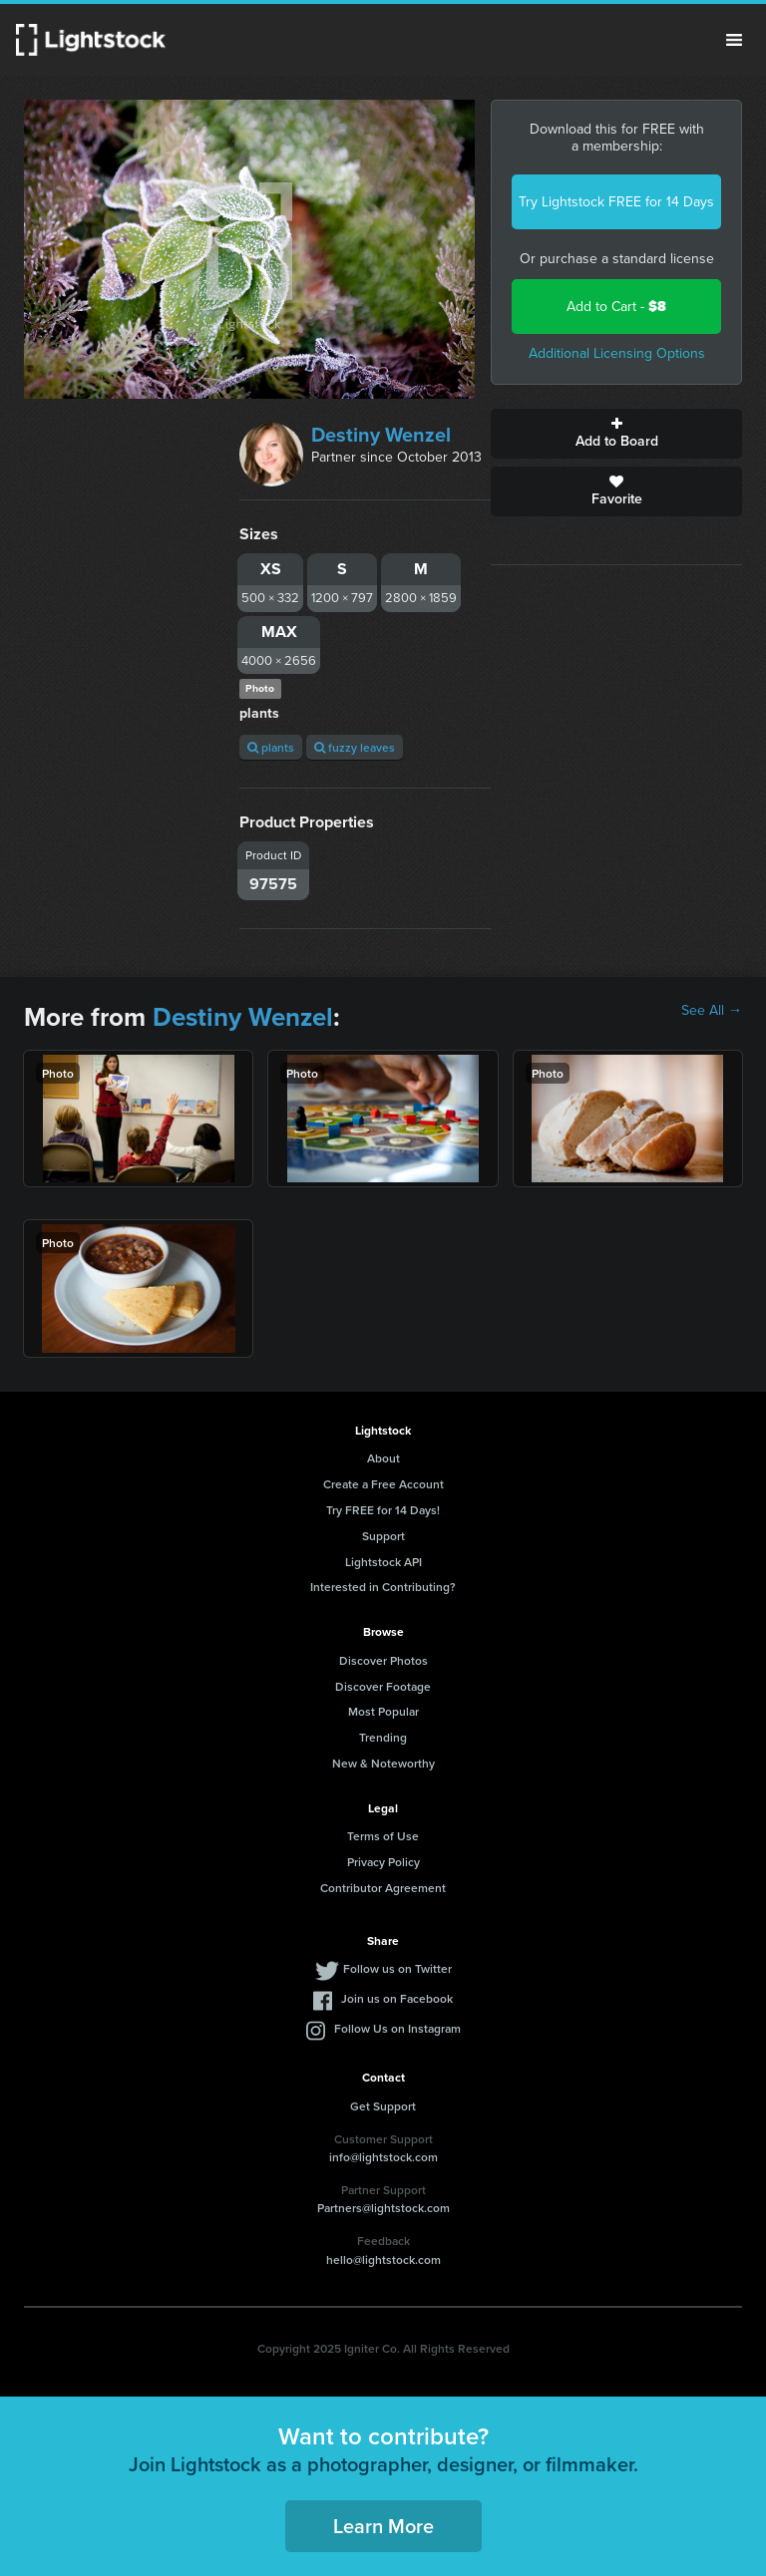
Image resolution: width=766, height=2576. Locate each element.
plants (270, 747)
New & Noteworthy (383, 1763)
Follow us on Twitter (397, 1968)
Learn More (383, 2525)
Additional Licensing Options (617, 353)
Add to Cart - (616, 306)
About (383, 1457)
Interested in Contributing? (383, 1586)
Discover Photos (383, 1660)
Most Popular (383, 1711)
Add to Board (616, 434)
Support (383, 1535)
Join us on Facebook (397, 1998)
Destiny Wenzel (381, 435)
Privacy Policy (383, 1861)
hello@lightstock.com (383, 2259)
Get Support (383, 2105)
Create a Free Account (383, 1483)
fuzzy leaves (354, 747)
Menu (734, 40)
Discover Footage (383, 1686)
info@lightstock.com (383, 2156)
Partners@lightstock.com (383, 2207)
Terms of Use (383, 1835)
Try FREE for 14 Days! (383, 1509)
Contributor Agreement (383, 1887)
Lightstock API (383, 1561)
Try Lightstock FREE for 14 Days (616, 201)
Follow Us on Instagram (397, 2028)
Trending (383, 1737)
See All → (711, 1011)
